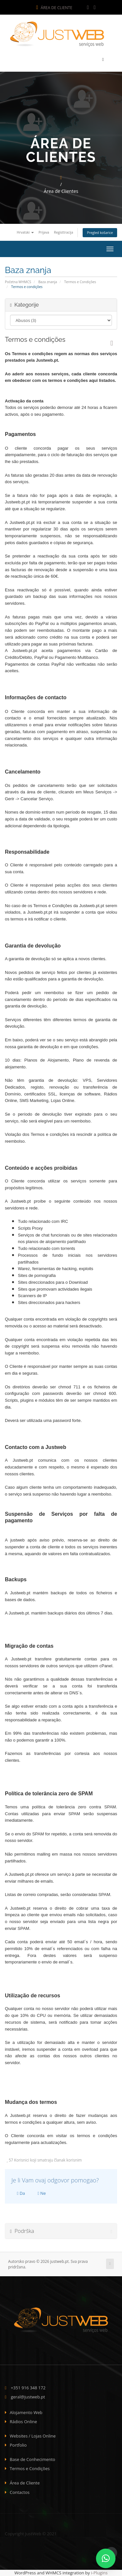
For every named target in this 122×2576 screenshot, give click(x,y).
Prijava (44, 232)
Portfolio (18, 2445)
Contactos (20, 2492)
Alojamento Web (26, 2412)
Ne (42, 2193)
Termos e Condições (80, 282)
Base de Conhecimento (32, 2459)
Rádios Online (23, 2421)
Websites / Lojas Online (33, 2436)
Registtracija (63, 232)
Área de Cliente (54, 7)
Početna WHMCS (18, 282)
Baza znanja (47, 282)
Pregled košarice (100, 232)
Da (21, 2193)
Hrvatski (25, 232)
